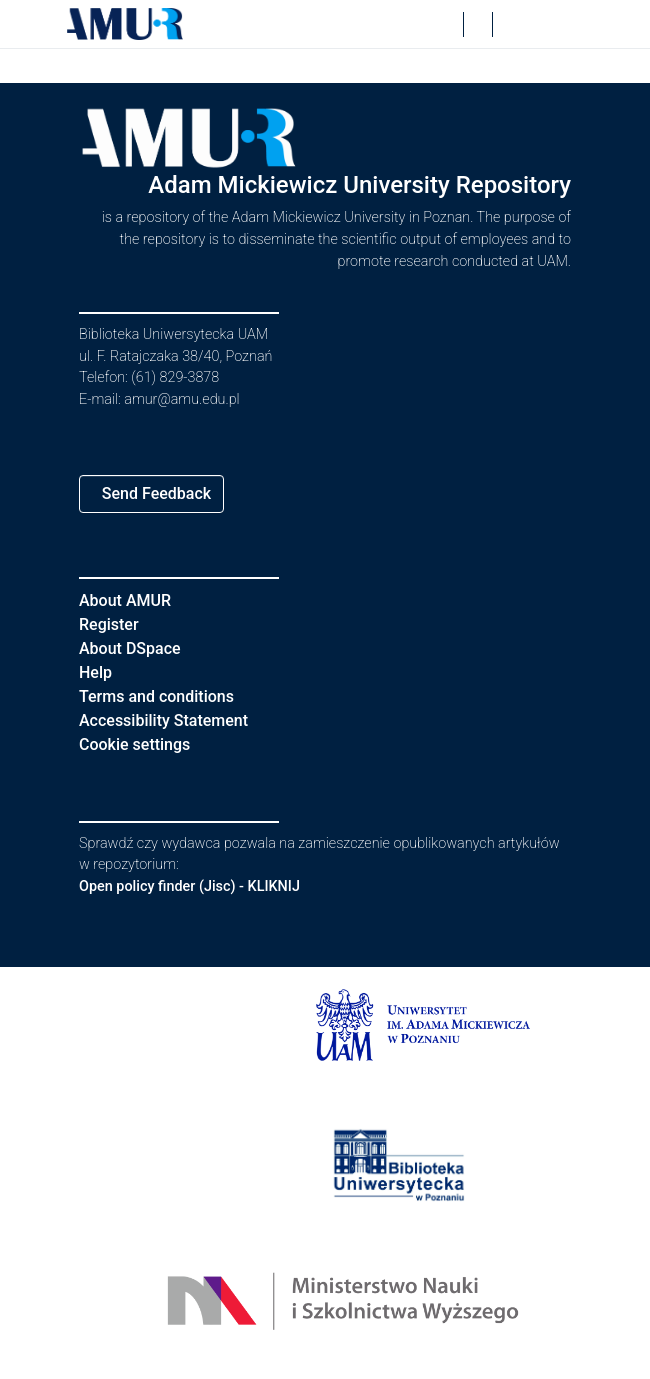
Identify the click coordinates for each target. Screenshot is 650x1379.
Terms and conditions (165, 696)
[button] (125, 24)
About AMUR (128, 600)
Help (96, 672)
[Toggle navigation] (555, 24)
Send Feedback (163, 493)
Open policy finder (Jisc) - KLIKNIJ (200, 886)
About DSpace (136, 648)
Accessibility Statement (175, 720)
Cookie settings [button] (142, 744)
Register (113, 624)
